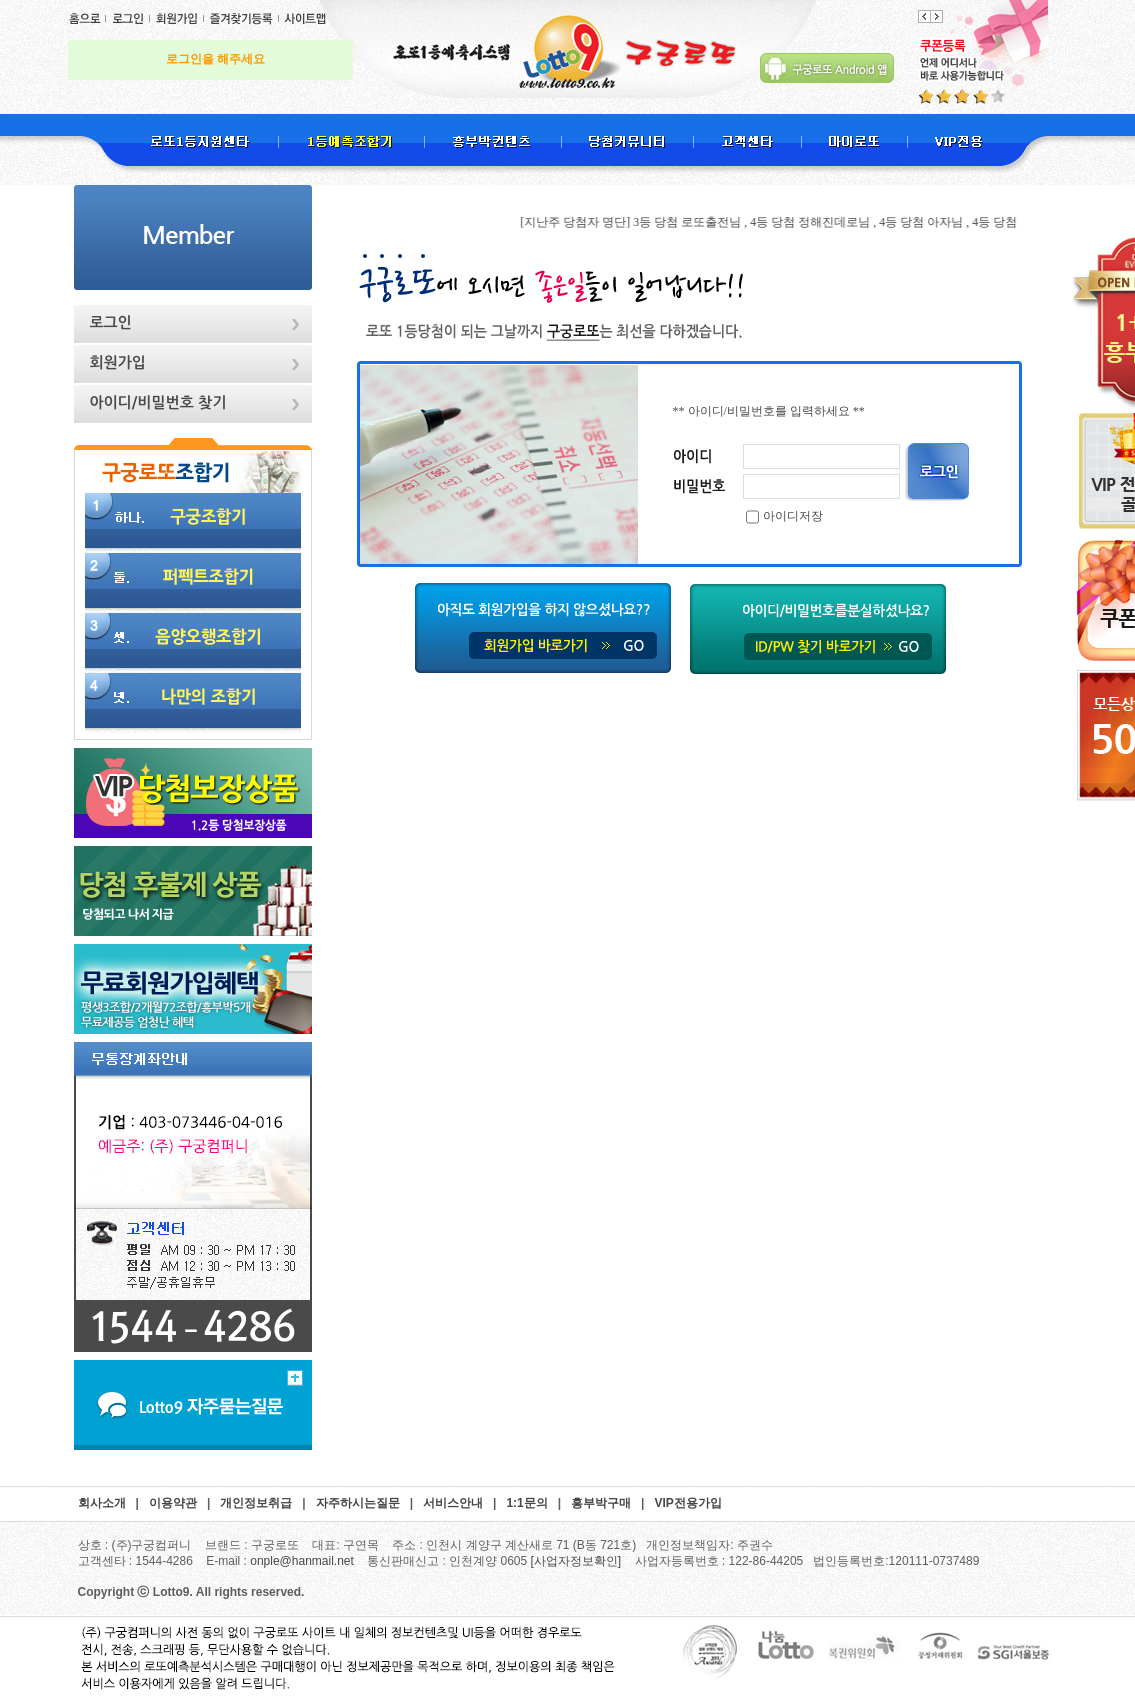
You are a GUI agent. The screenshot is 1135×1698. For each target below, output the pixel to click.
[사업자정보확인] (576, 1561)
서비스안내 (453, 1503)
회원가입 (118, 362)
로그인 (111, 322)
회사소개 (102, 1503)
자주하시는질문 (358, 1503)
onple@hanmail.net (302, 1561)
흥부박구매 (601, 1503)
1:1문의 (526, 1503)
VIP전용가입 (687, 1503)
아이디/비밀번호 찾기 (158, 402)
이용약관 (173, 1503)
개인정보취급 (256, 1503)
